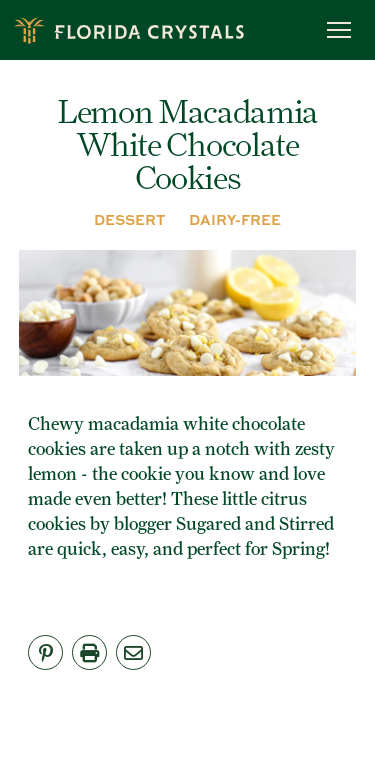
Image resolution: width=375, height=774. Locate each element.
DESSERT (129, 219)
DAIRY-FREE (235, 219)
